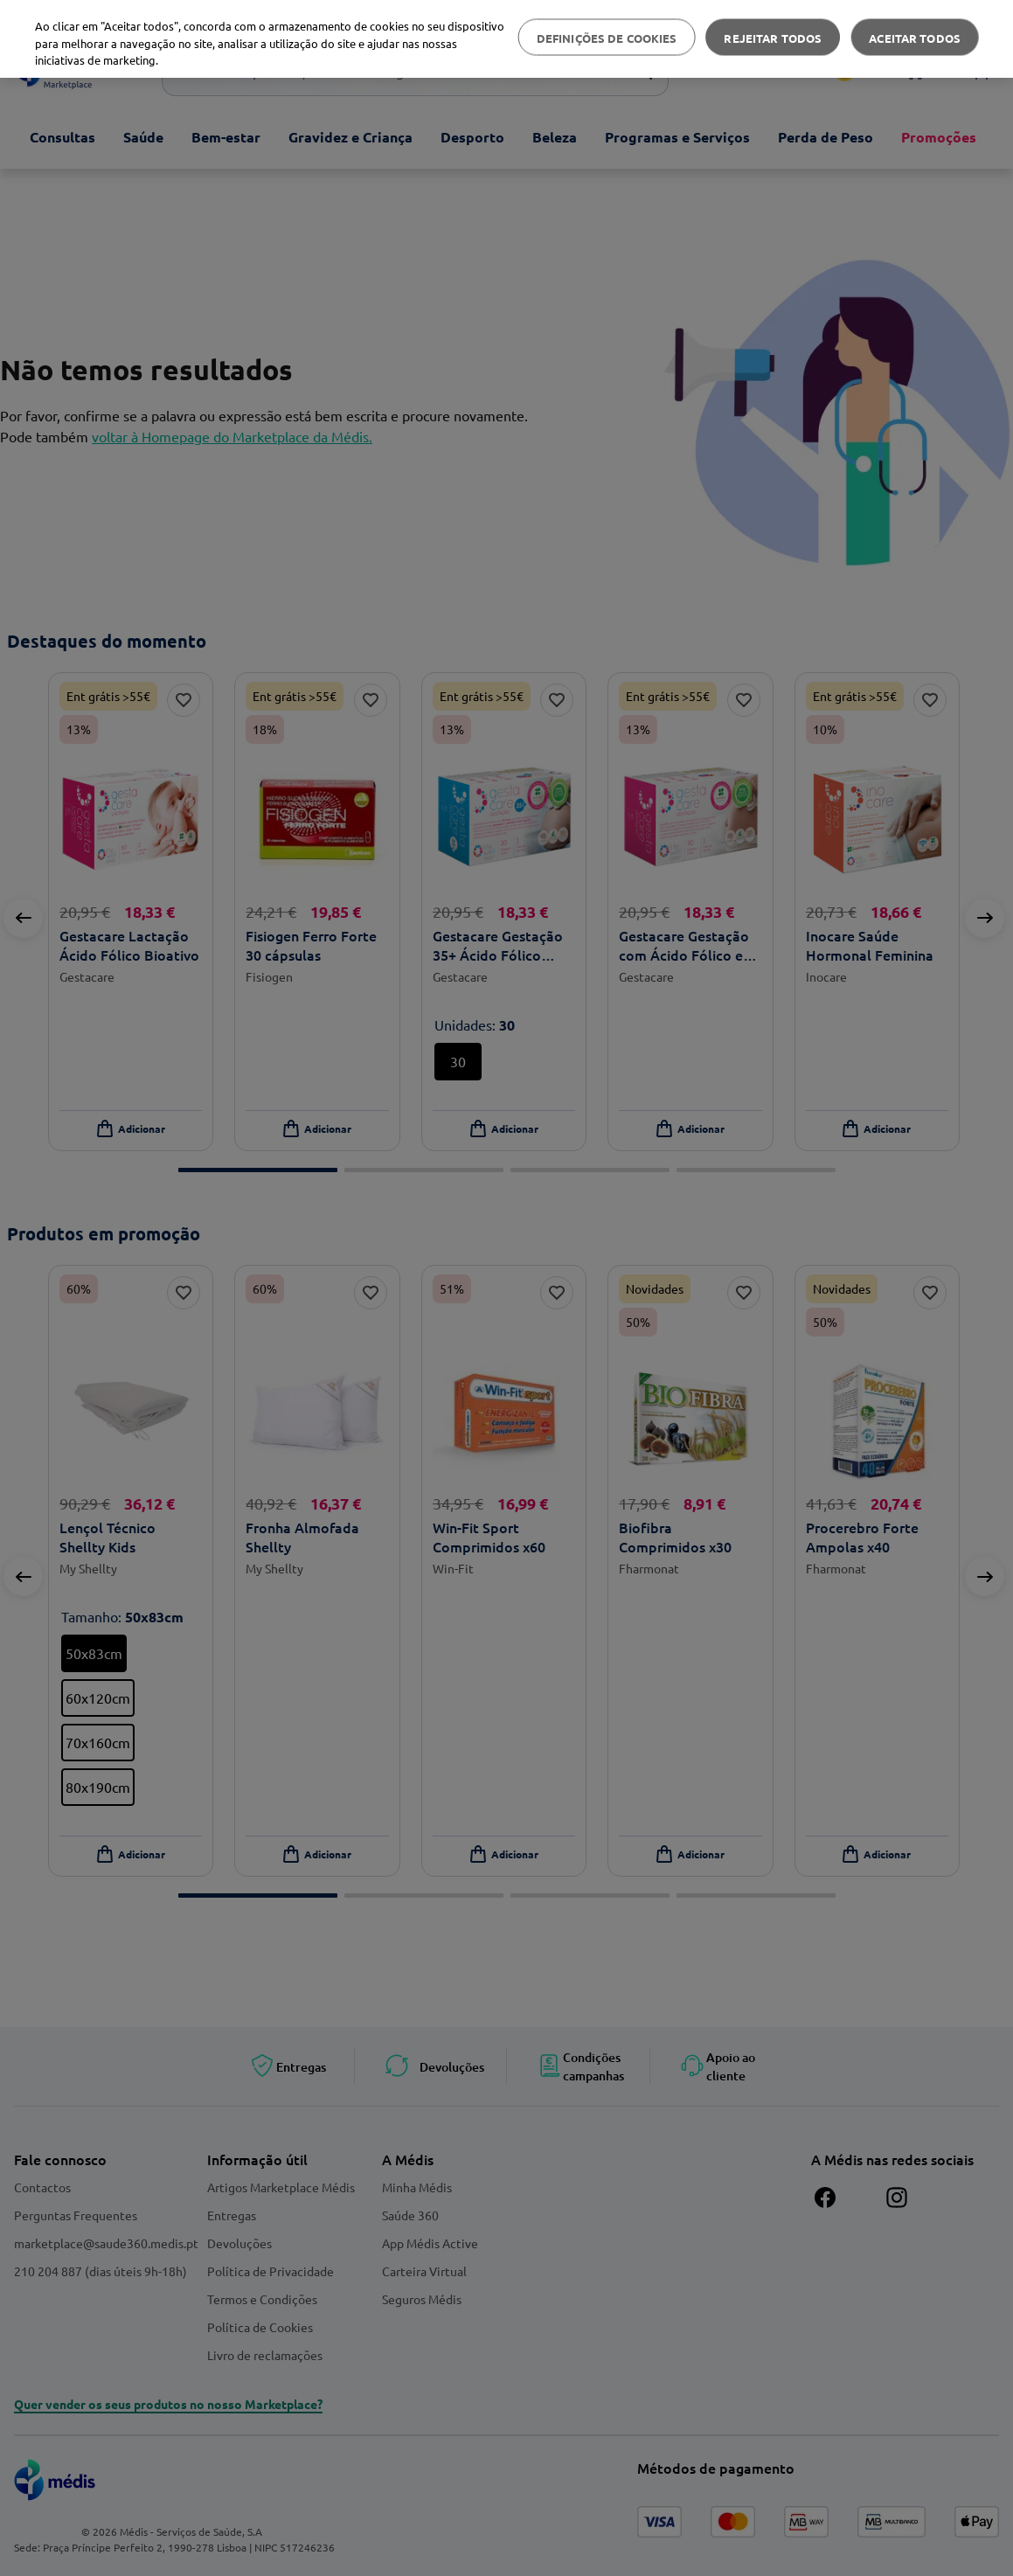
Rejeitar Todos (773, 37)
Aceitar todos (915, 37)
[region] (506, 39)
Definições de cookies (607, 37)
